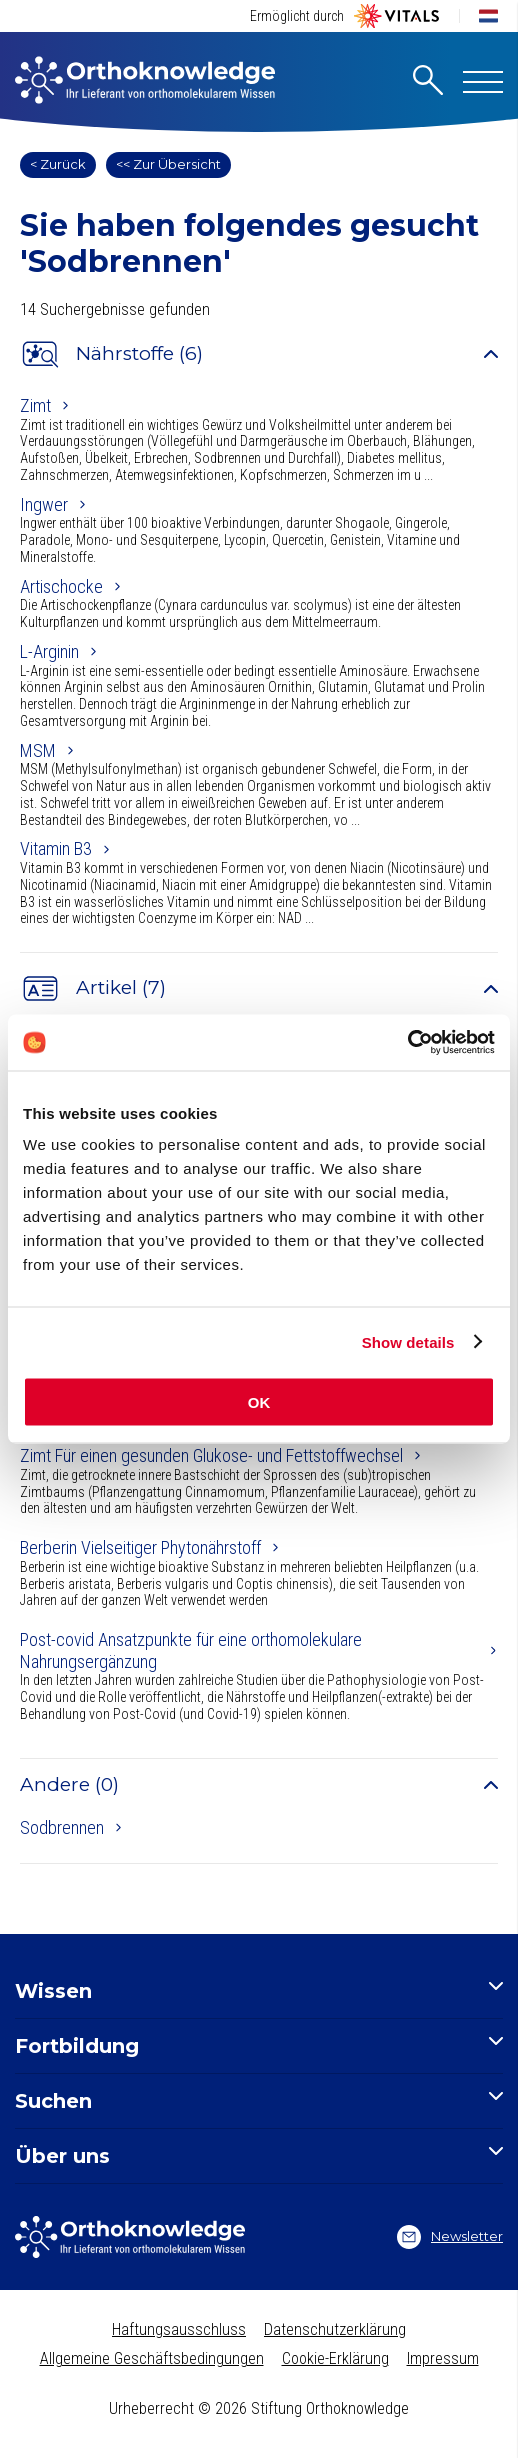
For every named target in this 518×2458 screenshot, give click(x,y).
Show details (408, 1341)
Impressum (443, 2358)
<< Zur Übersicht (168, 164)
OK (259, 1402)
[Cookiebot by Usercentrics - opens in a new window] (407, 1043)
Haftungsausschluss (179, 2329)
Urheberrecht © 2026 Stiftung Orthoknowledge (259, 2408)
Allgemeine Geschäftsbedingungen (152, 2358)
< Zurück (58, 164)
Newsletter (450, 2237)
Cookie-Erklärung (335, 2358)
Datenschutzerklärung (335, 2329)
